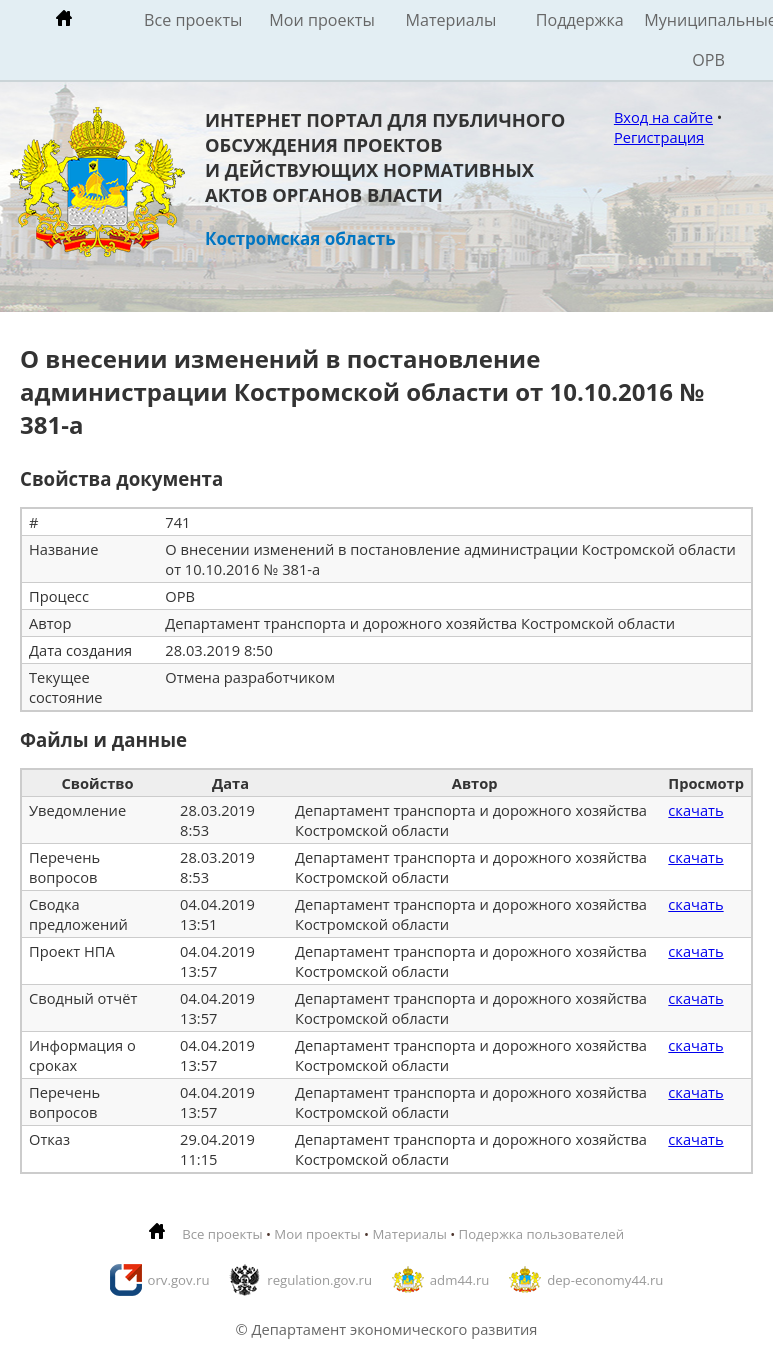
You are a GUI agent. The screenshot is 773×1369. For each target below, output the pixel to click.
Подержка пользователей (541, 1234)
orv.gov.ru (179, 1280)
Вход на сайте (663, 117)
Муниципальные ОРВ (708, 40)
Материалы (450, 20)
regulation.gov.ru (319, 1280)
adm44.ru (460, 1280)
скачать (695, 810)
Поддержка (580, 20)
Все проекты (193, 20)
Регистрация (659, 137)
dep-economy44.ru (605, 1280)
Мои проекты (322, 20)
